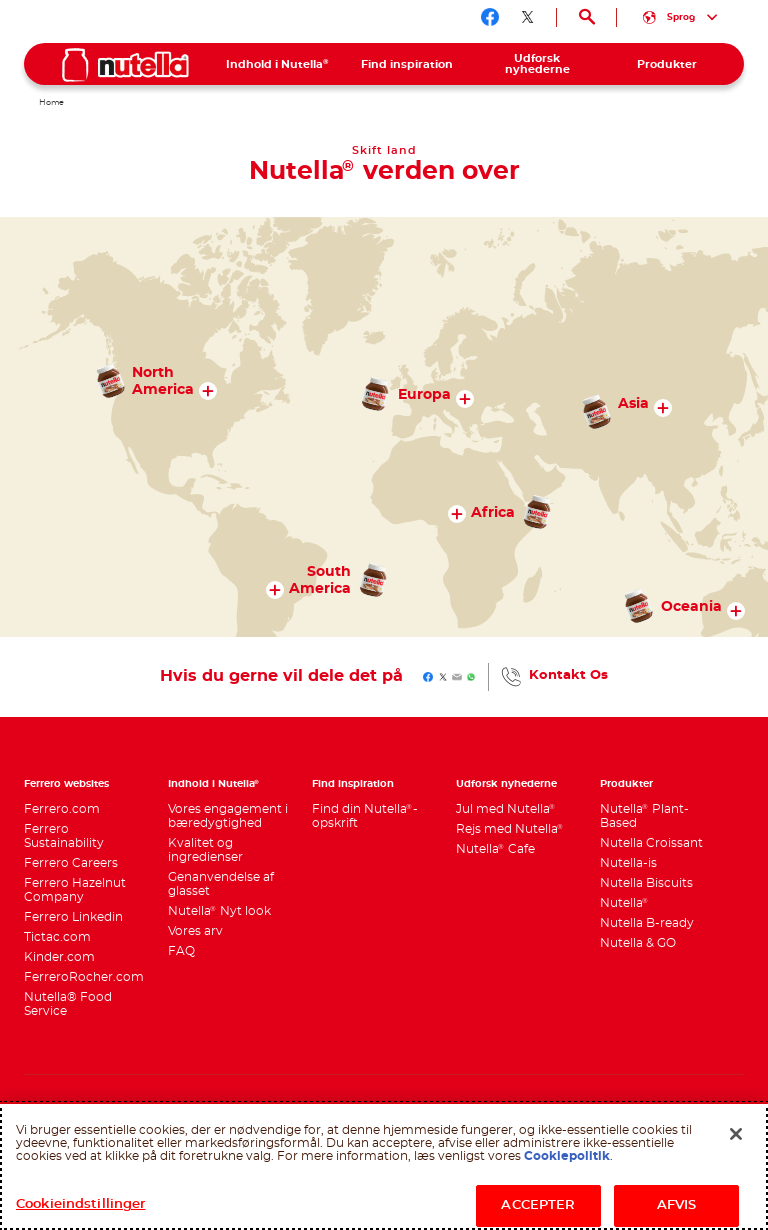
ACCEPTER (538, 1205)
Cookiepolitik (567, 1156)
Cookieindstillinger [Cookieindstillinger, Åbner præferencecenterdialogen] (80, 1204)
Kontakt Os (568, 675)
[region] (384, 1166)
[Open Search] (586, 17)
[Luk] (736, 1134)
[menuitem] (278, 64)
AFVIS (677, 1205)
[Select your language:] (680, 17)
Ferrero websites (66, 784)
